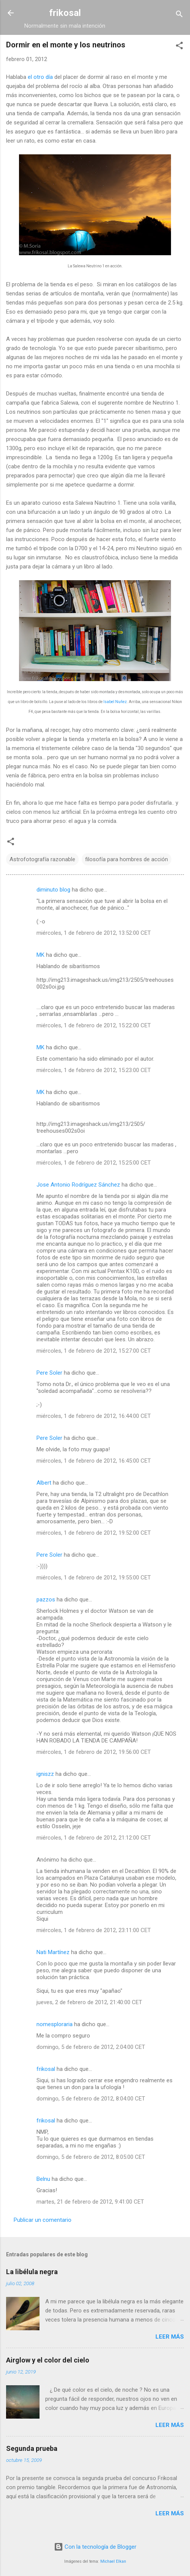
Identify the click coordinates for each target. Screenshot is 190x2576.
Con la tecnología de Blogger (95, 2546)
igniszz (45, 1774)
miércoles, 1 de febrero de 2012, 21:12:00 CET (93, 1837)
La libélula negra (32, 2272)
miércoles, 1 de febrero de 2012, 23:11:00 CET (93, 1930)
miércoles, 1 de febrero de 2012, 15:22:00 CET (93, 1025)
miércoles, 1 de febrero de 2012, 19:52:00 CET (93, 1532)
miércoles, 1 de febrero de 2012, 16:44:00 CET (93, 1416)
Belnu (43, 2179)
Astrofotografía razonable (42, 859)
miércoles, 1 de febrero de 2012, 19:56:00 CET (93, 1752)
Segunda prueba (31, 2448)
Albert (43, 1482)
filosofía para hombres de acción (126, 859)
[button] (179, 47)
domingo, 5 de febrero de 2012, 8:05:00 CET (90, 2157)
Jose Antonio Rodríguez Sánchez (78, 1184)
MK (40, 954)
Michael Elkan (113, 2561)
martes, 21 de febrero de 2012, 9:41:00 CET (90, 2201)
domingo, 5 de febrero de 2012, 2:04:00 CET (90, 2047)
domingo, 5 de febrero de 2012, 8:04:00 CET (90, 2098)
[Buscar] (179, 15)
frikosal (65, 13)
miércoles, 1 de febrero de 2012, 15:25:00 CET (93, 1162)
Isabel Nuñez (115, 702)
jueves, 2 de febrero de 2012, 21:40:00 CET (89, 2002)
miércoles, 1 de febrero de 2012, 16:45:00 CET (93, 1460)
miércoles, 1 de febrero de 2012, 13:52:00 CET (93, 932)
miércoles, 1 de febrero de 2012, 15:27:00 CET (93, 1350)
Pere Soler (49, 1372)
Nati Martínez (53, 1952)
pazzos (45, 1599)
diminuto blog (53, 889)
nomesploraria (54, 2024)
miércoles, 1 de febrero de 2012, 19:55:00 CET (93, 1577)
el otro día (40, 77)
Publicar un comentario (42, 2220)
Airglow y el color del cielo (47, 2360)
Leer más (169, 2336)
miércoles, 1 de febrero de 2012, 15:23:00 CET (93, 1070)
